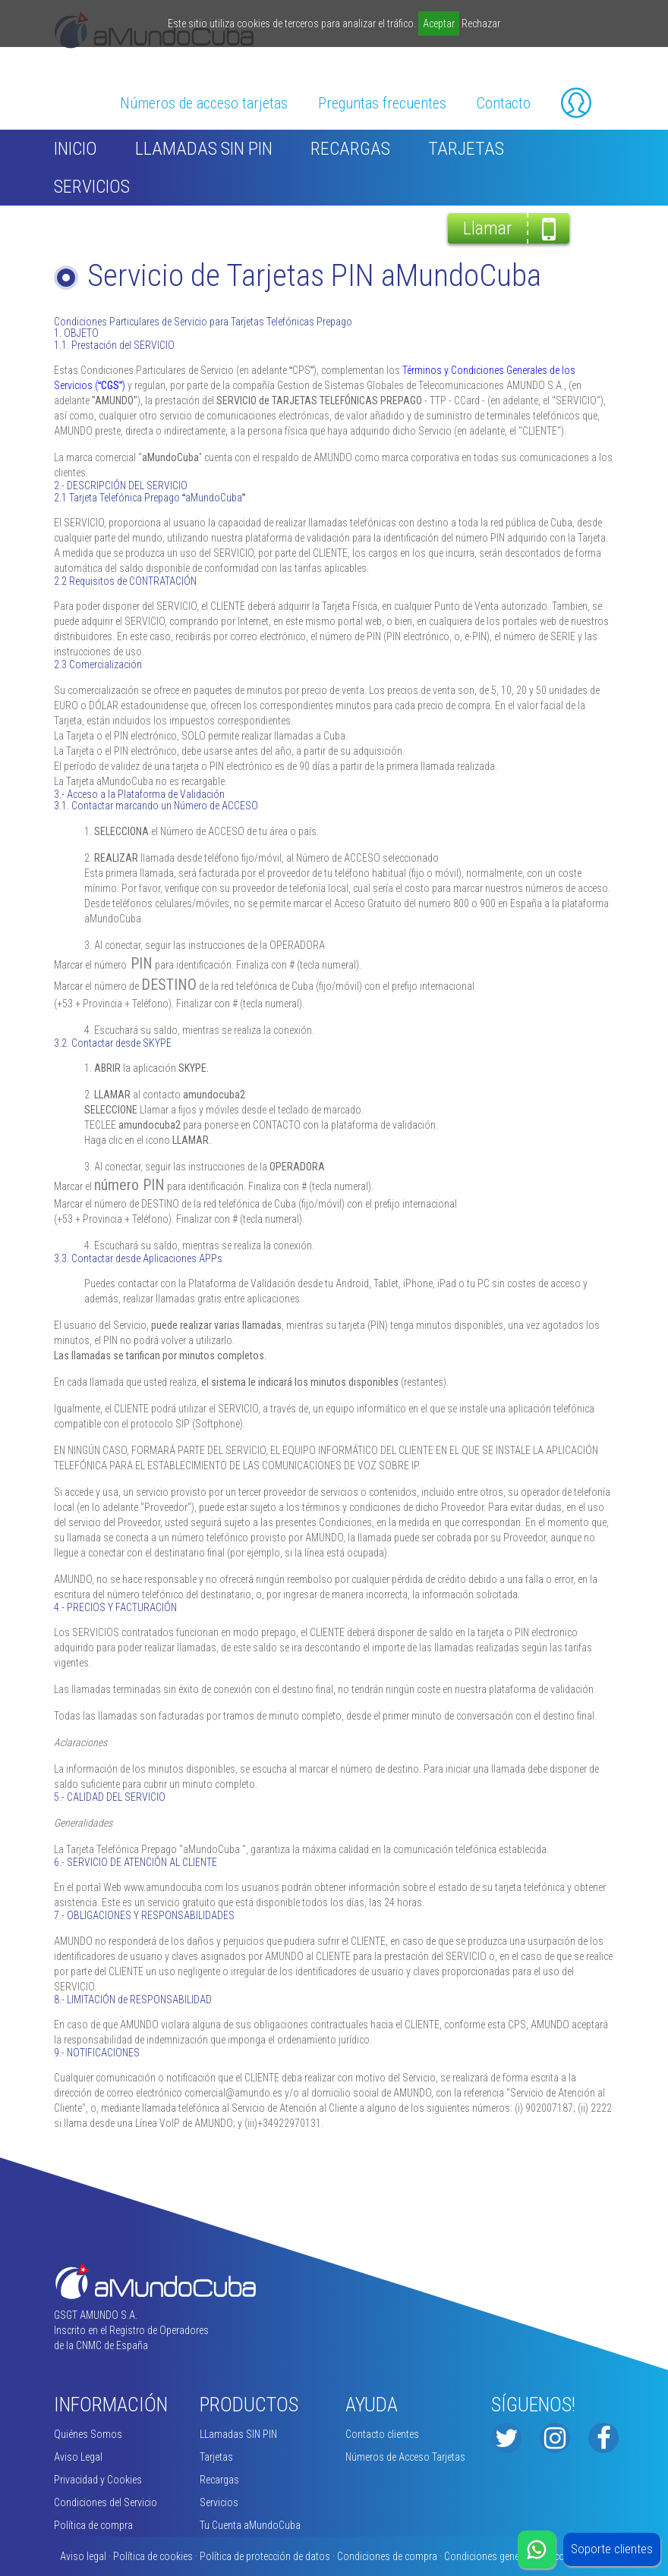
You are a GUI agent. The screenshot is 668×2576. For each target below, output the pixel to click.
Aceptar (439, 23)
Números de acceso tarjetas (204, 103)
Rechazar (481, 23)
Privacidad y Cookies (98, 2480)
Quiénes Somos (88, 2434)
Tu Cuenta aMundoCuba (250, 2525)
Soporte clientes (612, 2548)
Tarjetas (466, 148)
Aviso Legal (78, 2457)
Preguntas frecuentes (382, 103)
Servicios (92, 186)
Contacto (504, 103)
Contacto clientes (382, 2434)
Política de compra (93, 2525)
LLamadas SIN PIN (204, 148)
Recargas (350, 148)
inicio (75, 148)
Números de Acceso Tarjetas (405, 2457)
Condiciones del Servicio (105, 2502)
